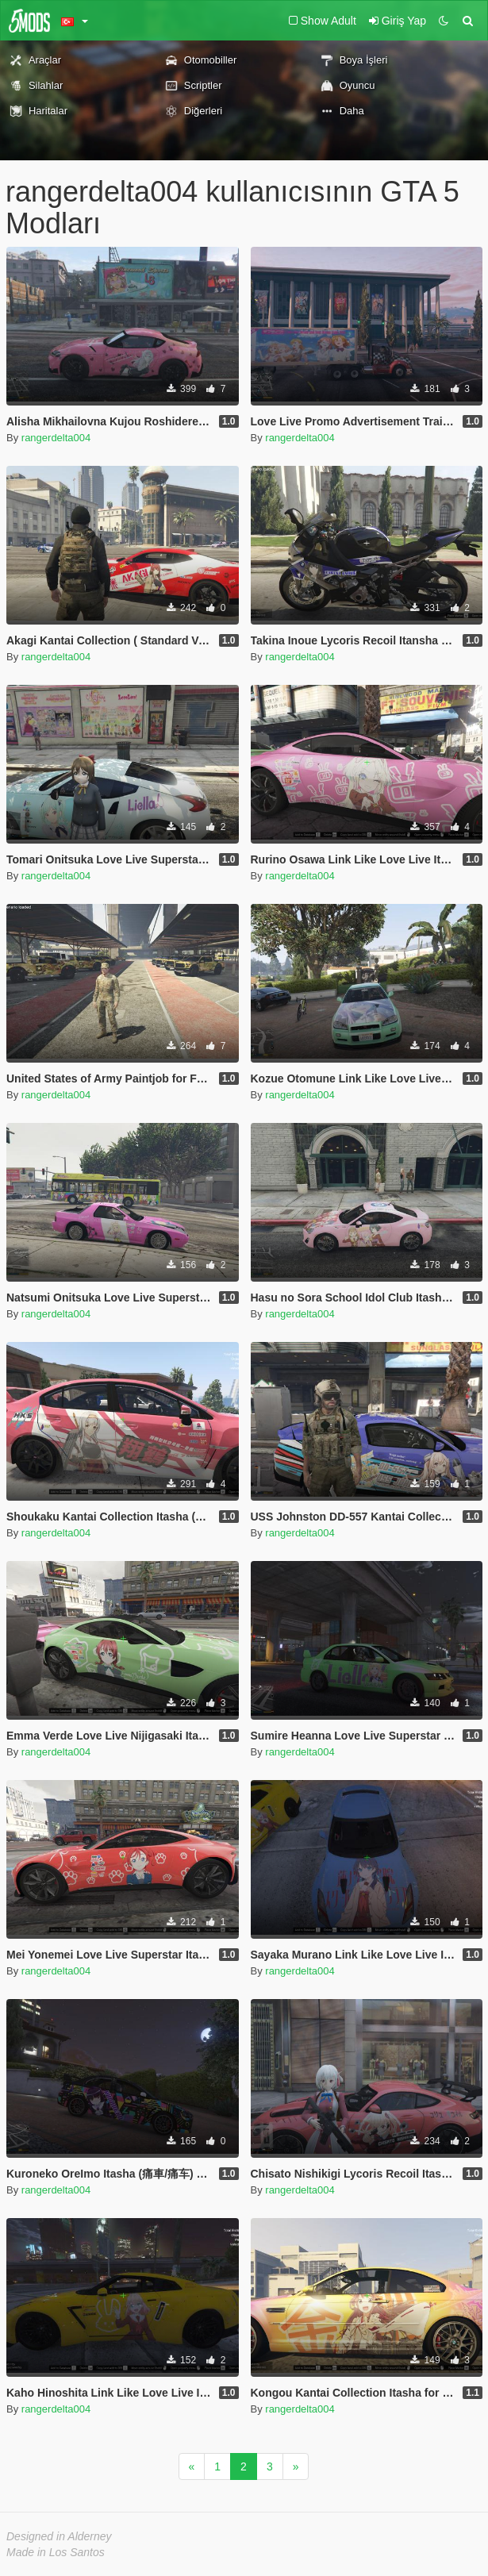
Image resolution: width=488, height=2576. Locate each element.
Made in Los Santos (55, 2552)
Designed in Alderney (59, 2536)
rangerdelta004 (55, 438)
